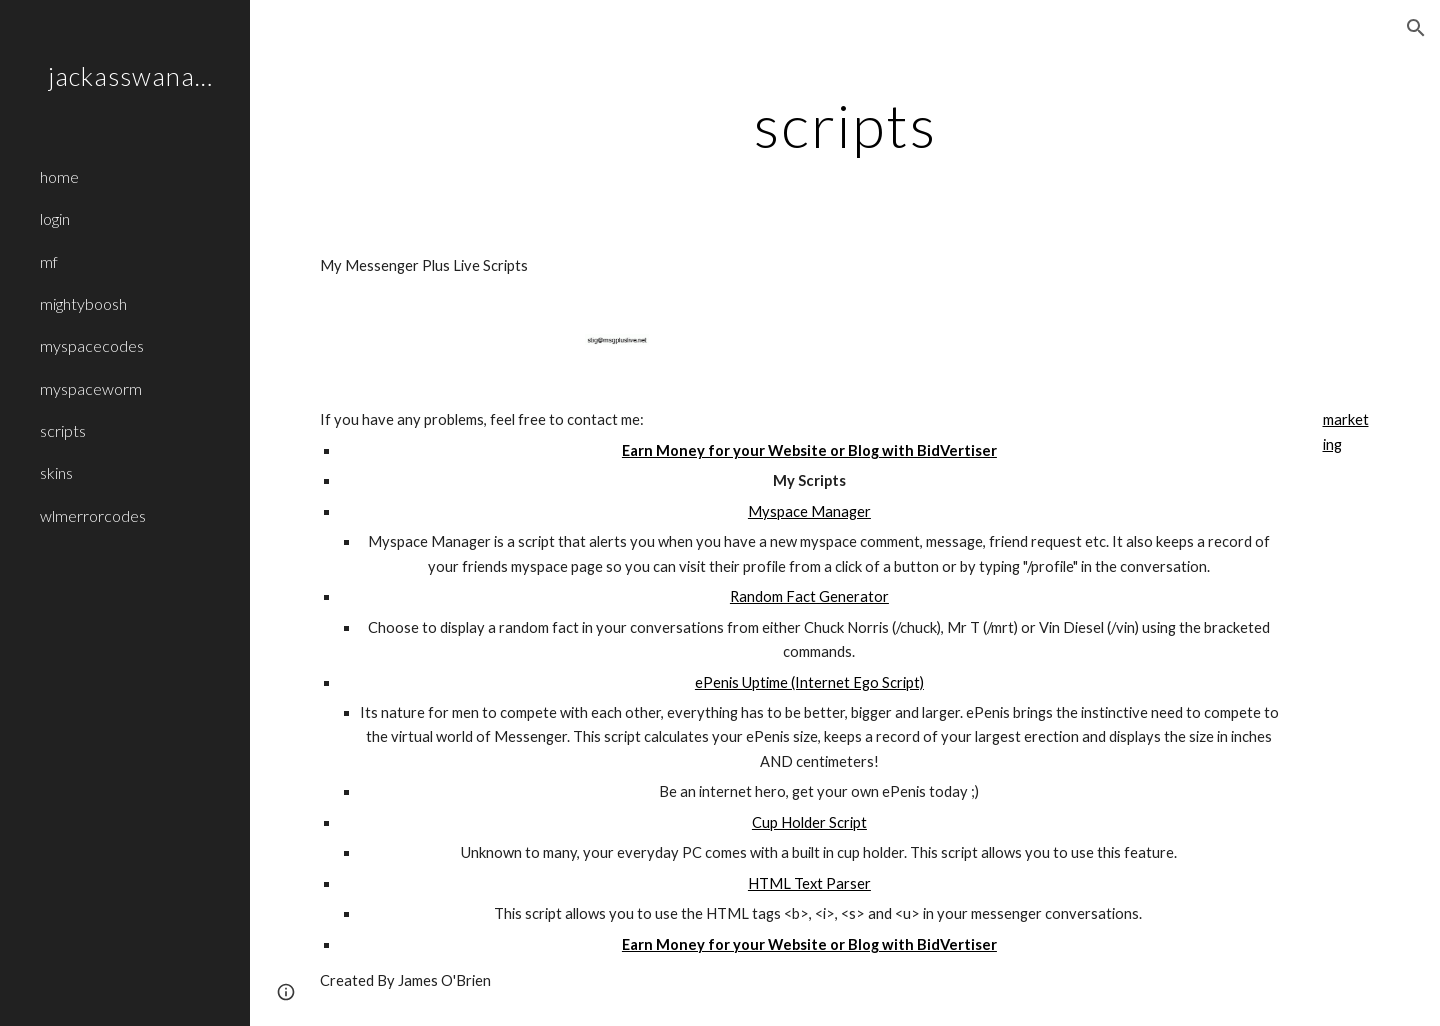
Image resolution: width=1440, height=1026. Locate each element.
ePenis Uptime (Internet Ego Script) (809, 682)
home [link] (59, 176)
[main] (845, 125)
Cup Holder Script (809, 822)
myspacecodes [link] (92, 345)
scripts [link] (63, 430)
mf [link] (49, 261)
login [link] (55, 218)
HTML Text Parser (809, 883)
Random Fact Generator (809, 596)
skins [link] (56, 472)
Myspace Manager (809, 511)
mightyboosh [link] (83, 303)
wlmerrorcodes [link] (93, 515)
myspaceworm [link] (91, 388)
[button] (1416, 28)
